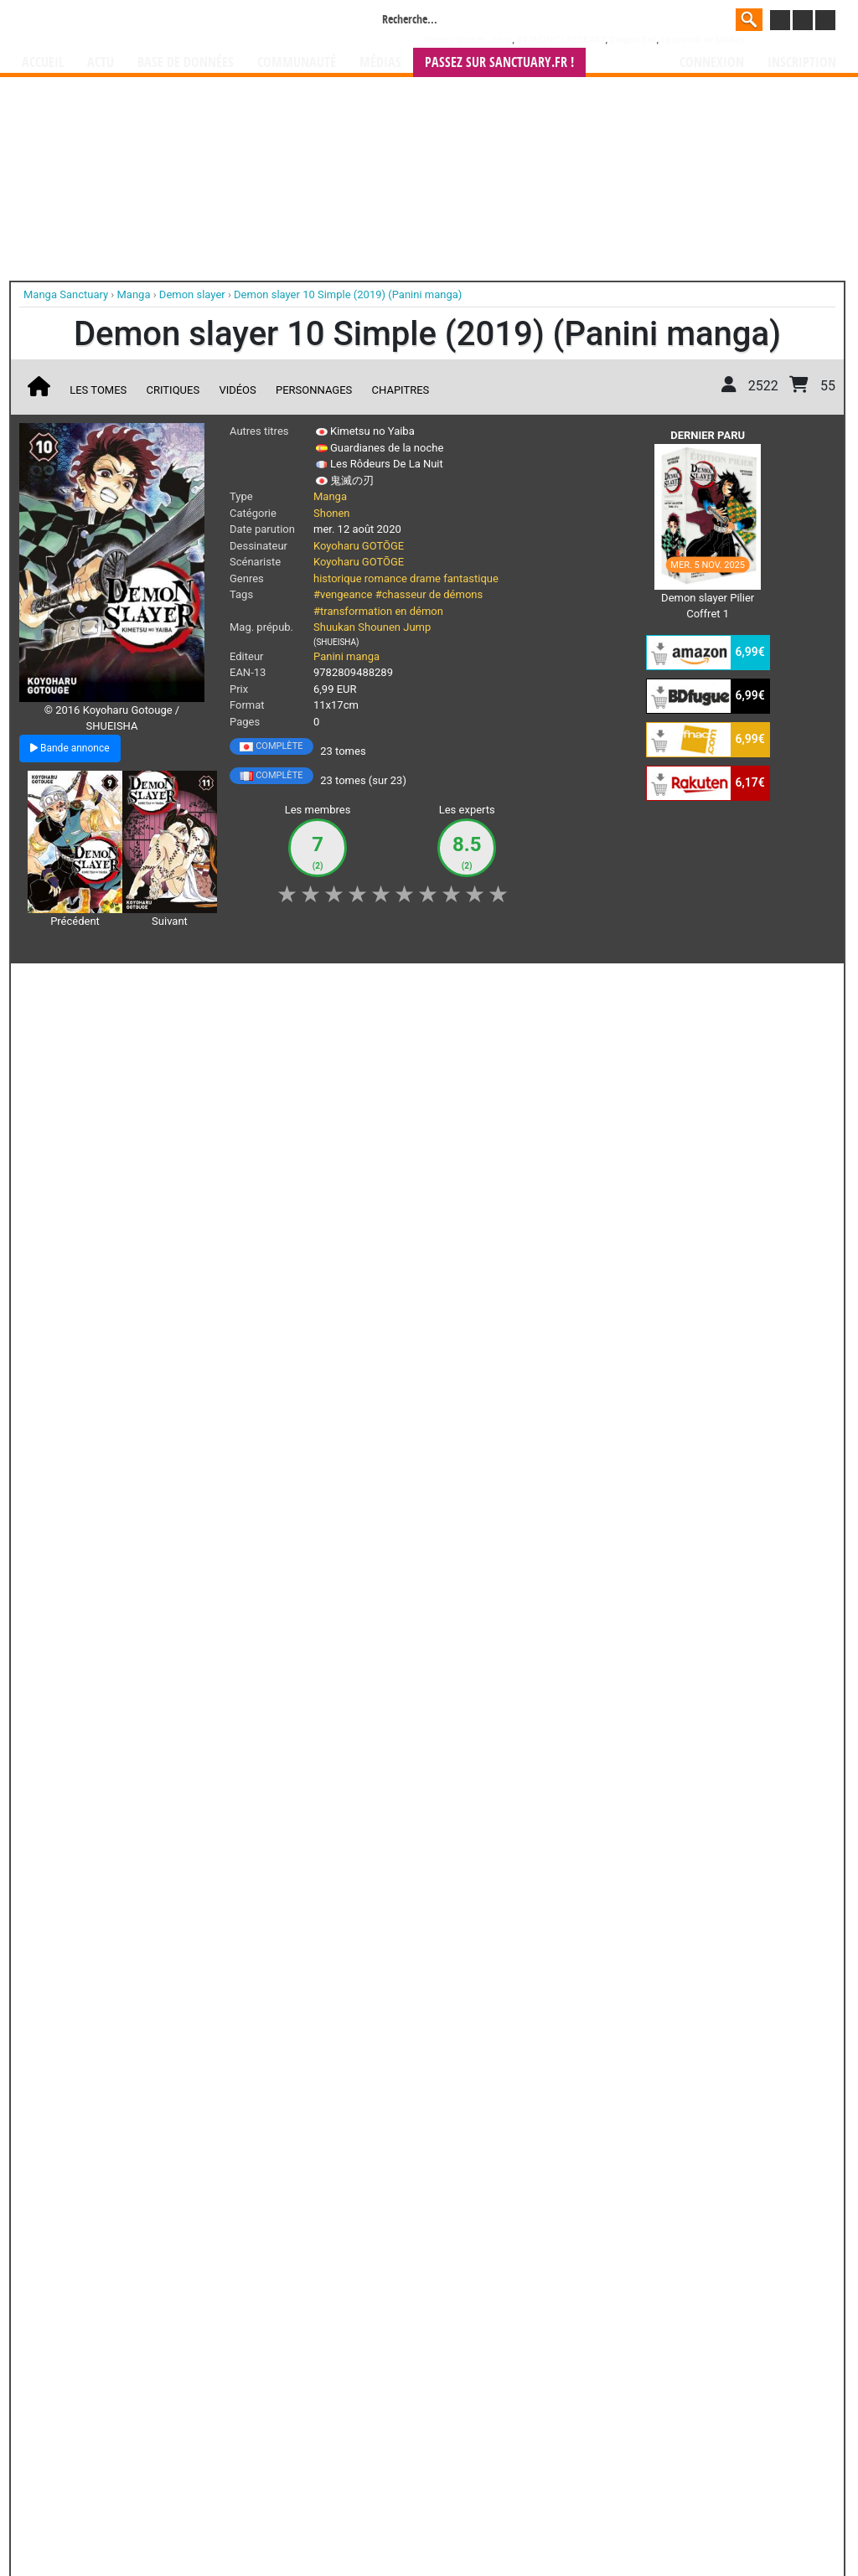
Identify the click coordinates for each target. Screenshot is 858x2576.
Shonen (331, 513)
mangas (477, 2419)
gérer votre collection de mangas (377, 2433)
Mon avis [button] (375, 985)
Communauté (296, 62)
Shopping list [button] (226, 985)
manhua (554, 2419)
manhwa (516, 2419)
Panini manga (346, 656)
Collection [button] (137, 985)
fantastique (471, 578)
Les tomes (98, 390)
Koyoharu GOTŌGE (358, 545)
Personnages (314, 390)
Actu (100, 62)
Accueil (43, 62)
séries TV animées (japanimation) (666, 2419)
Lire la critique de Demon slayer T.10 (123, 1372)
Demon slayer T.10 (138, 1248)
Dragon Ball (633, 39)
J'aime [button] (64, 985)
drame (425, 578)
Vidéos (237, 390)
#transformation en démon (378, 611)
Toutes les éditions (288, 2214)
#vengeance (342, 594)
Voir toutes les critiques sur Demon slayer (288, 1458)
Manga (156, 23)
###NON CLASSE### (560, 39)
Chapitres (401, 390)
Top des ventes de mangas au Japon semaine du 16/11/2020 (95, 1124)
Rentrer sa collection (435, 2518)
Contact (523, 2518)
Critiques (173, 390)
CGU (492, 2518)
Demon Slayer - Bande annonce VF (461, 1109)
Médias (380, 62)
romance (385, 578)
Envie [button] (306, 985)
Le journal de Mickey (703, 39)
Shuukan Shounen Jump (372, 627)
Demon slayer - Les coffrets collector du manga (278, 1116)
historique (337, 578)
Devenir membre (354, 2518)
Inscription (802, 62)
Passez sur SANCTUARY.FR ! (499, 62)
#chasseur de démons (429, 594)
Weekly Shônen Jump (469, 39)
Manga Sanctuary (214, 2419)
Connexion (712, 62)
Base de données (185, 62)
